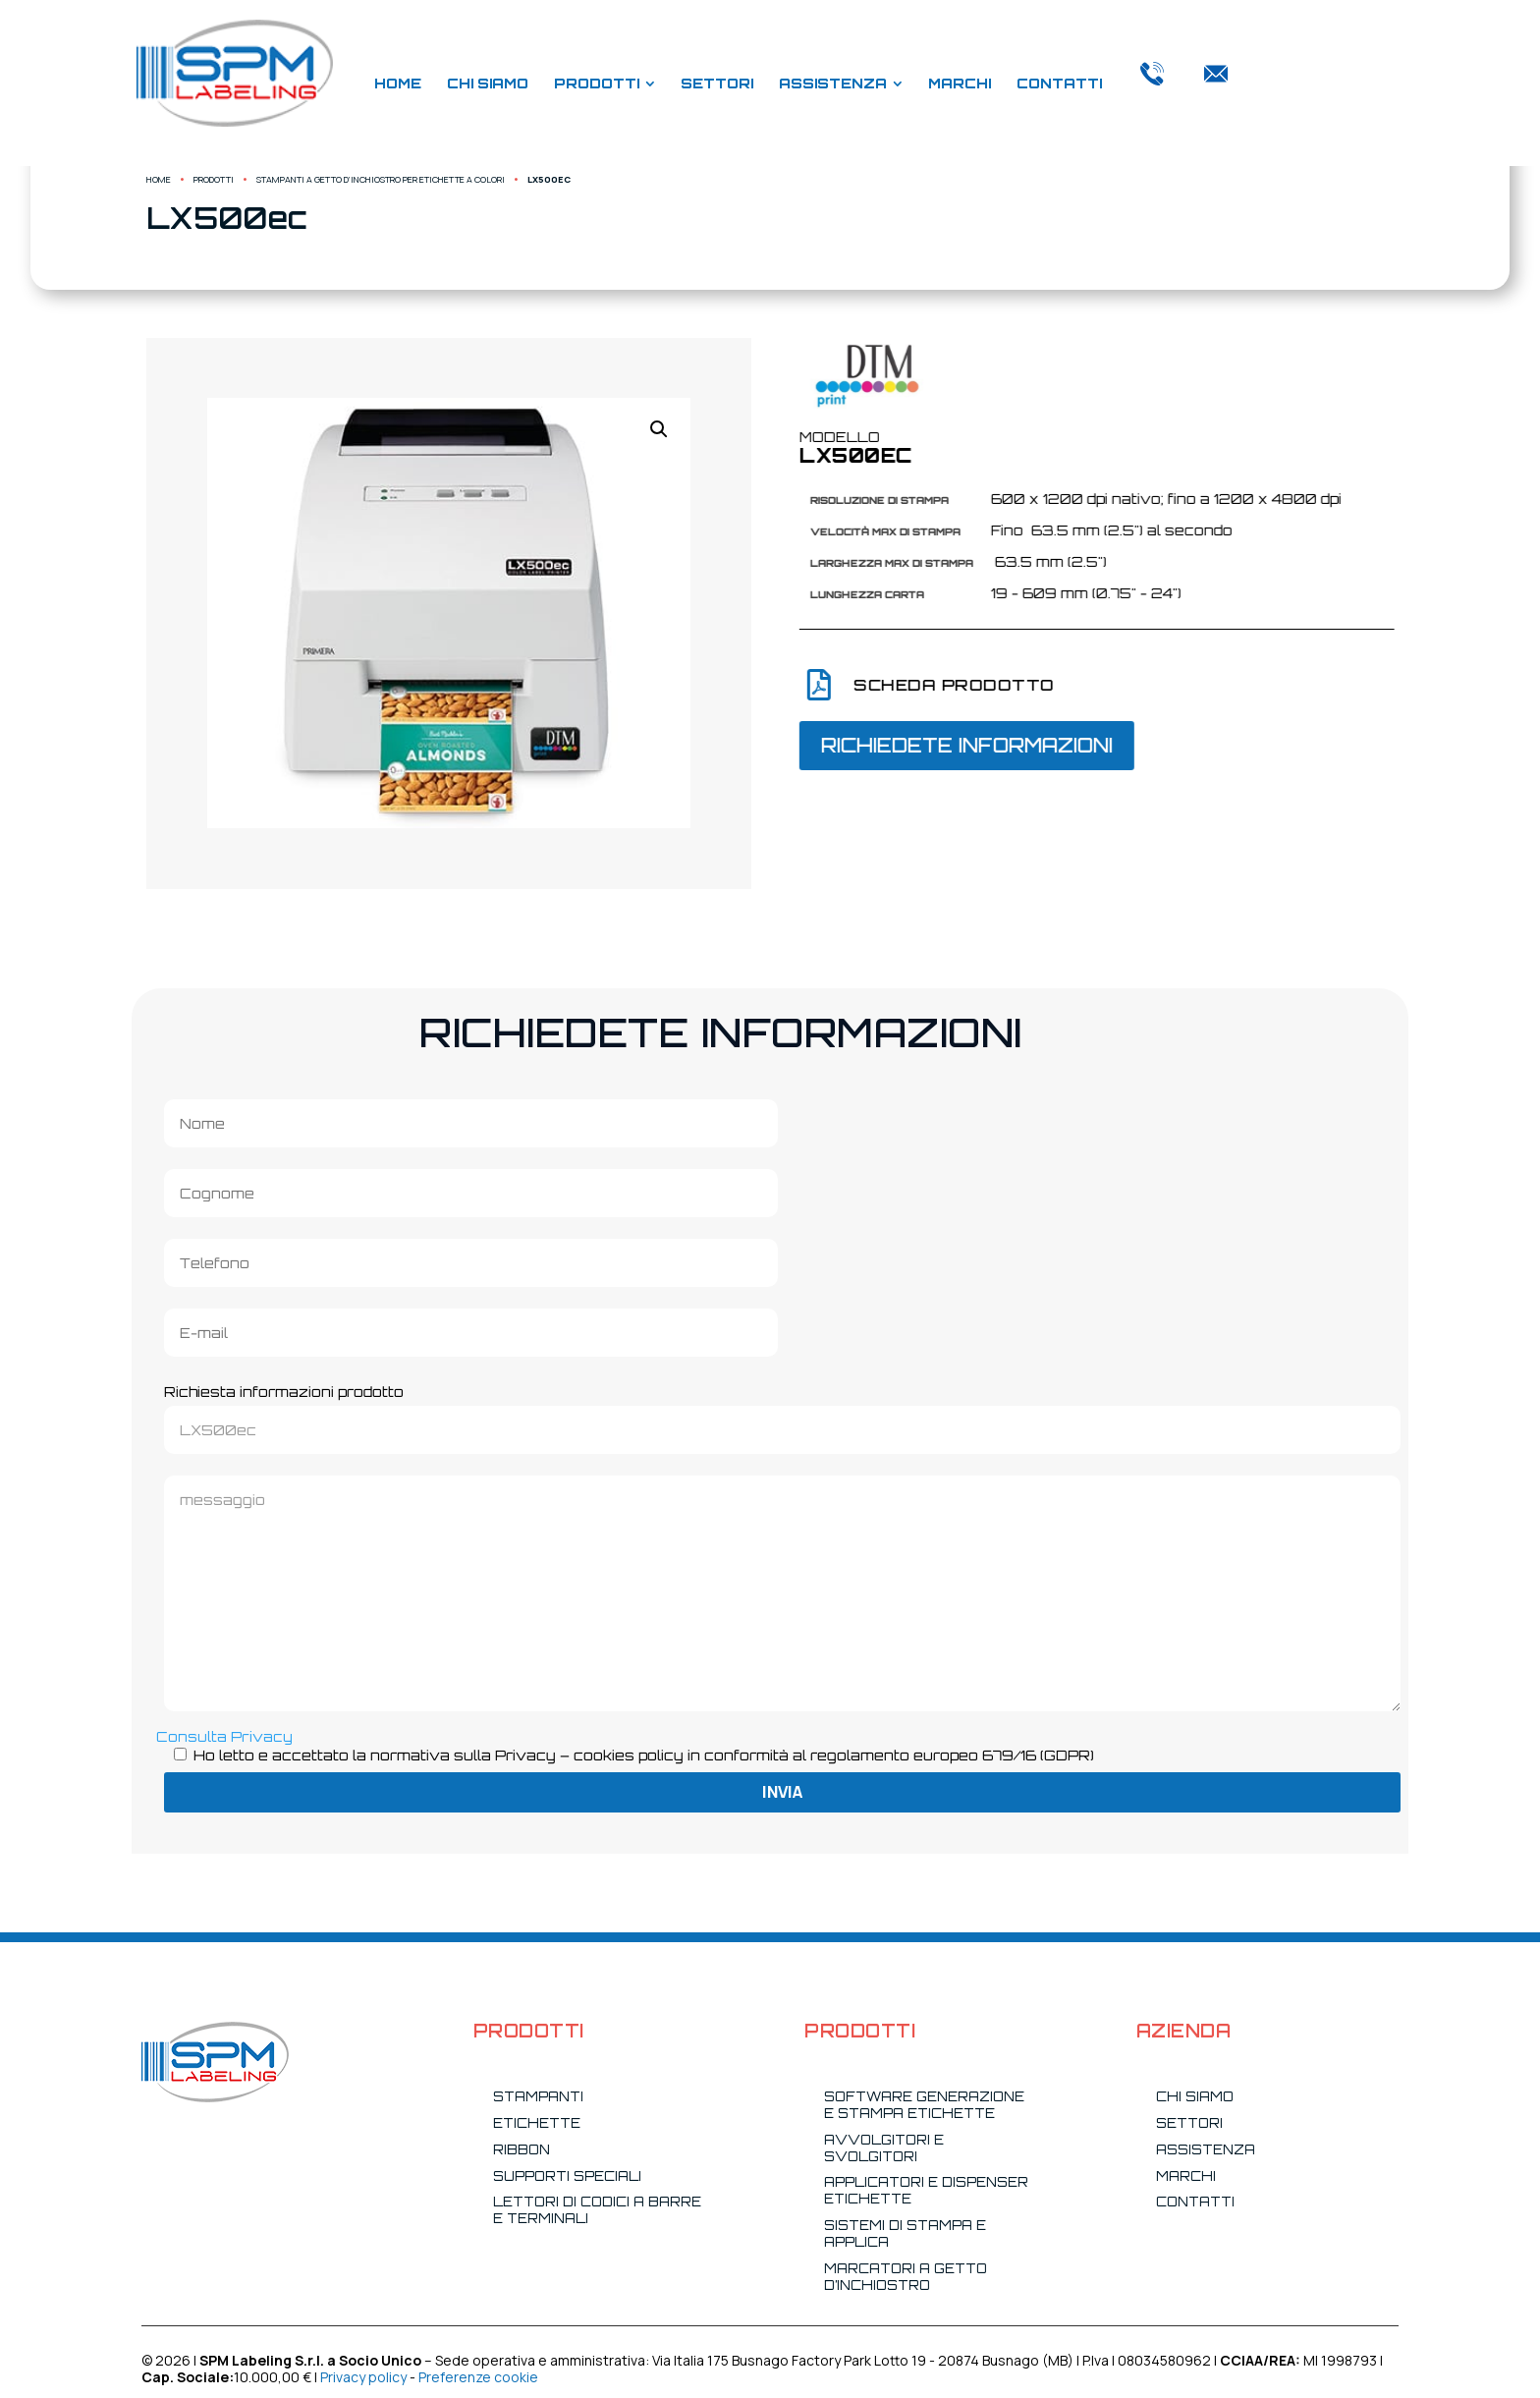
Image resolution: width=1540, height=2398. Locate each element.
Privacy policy (363, 2377)
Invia (782, 1792)
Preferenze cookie (478, 2377)
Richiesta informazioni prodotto (782, 1410)
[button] (376, 429)
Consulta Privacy (224, 1736)
